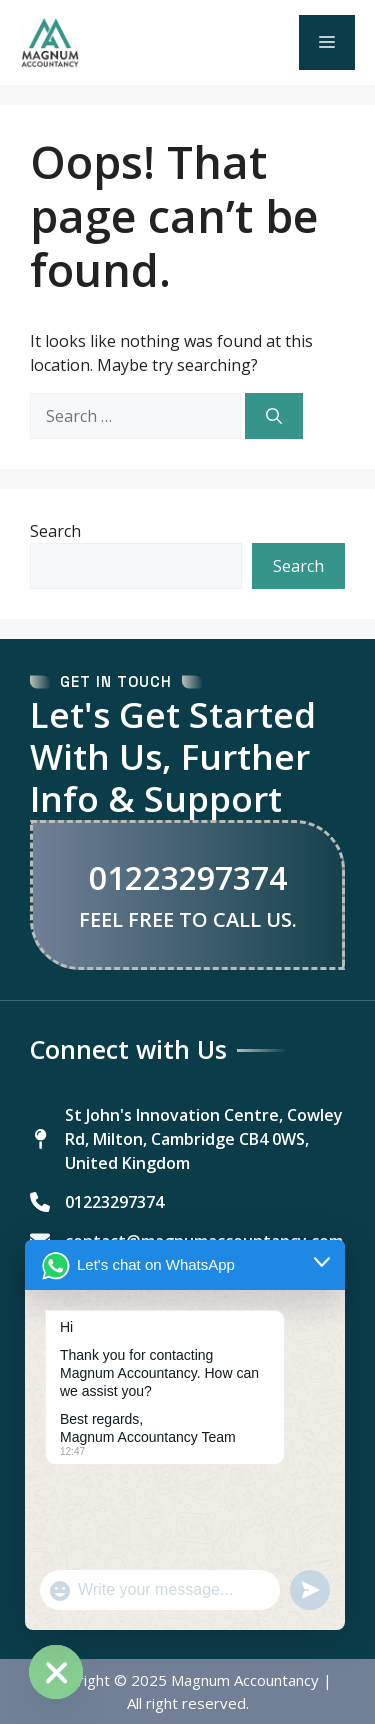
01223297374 (188, 878)
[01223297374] (97, 1202)
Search (55, 531)
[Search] (274, 416)
